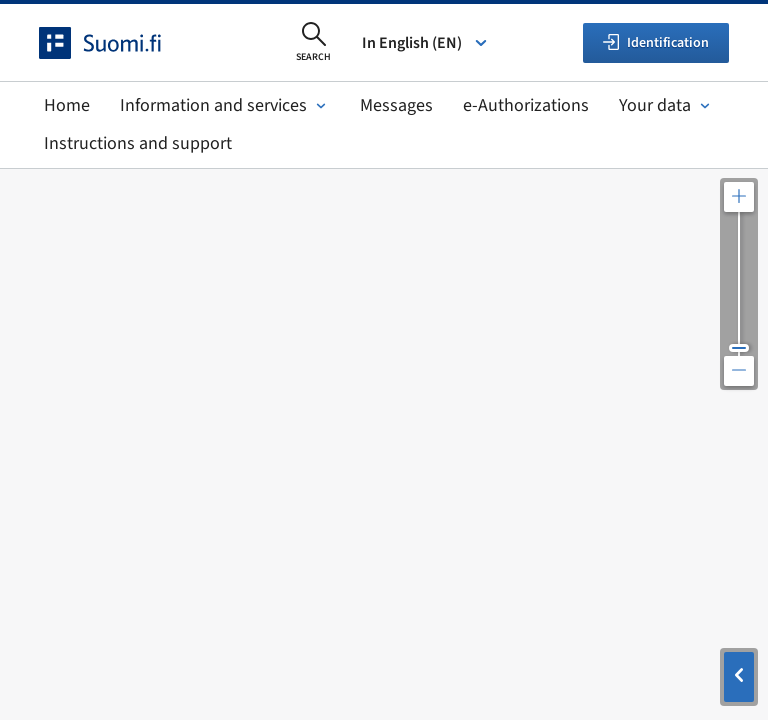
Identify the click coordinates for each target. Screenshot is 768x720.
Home (67, 105)
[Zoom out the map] (739, 371)
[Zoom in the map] (739, 197)
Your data (666, 105)
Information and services (225, 105)
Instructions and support (138, 143)
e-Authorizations (526, 105)
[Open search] (313, 43)
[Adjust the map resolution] (739, 284)
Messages (396, 105)
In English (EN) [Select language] (426, 43)
